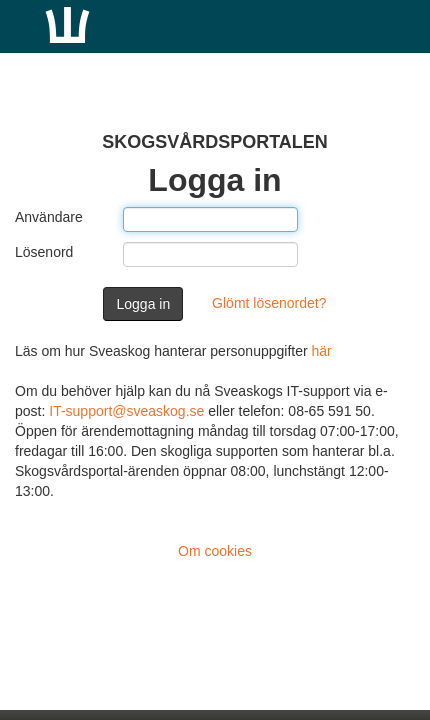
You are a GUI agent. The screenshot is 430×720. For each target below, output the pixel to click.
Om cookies (215, 551)
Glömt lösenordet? (269, 303)
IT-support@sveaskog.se (126, 411)
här (322, 351)
